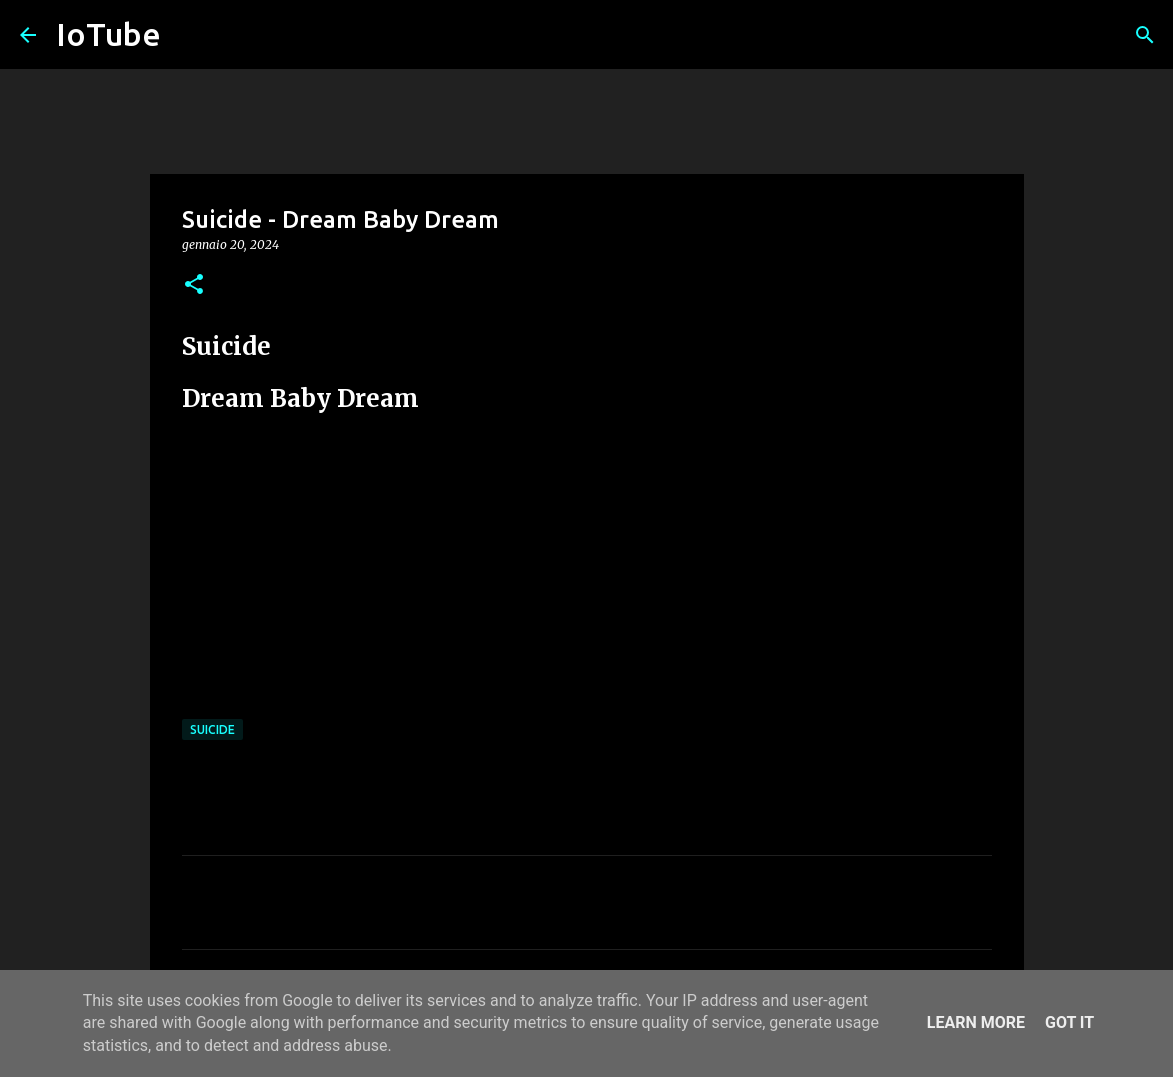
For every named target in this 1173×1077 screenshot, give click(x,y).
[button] (194, 285)
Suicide (212, 729)
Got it (1069, 1022)
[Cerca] (1145, 35)
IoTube (108, 34)
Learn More (976, 1022)
